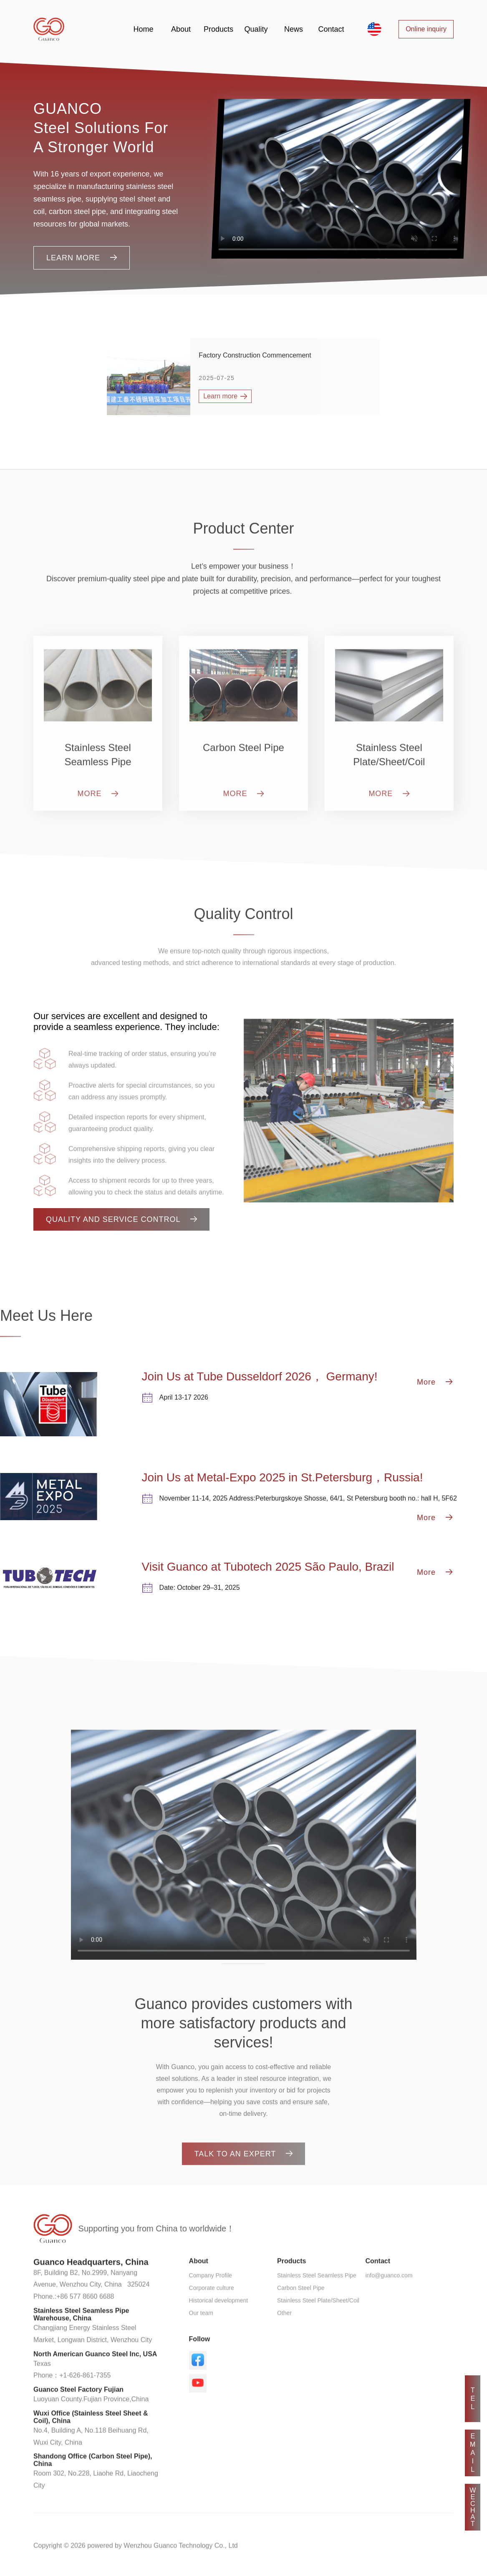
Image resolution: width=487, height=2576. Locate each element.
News (293, 29)
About (181, 29)
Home (143, 29)
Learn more (81, 258)
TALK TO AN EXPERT (243, 2171)
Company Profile (210, 2302)
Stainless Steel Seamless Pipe (316, 2302)
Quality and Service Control (121, 1219)
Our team (201, 2340)
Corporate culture (211, 2315)
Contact (331, 29)
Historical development (218, 2327)
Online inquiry (426, 29)
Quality (256, 29)
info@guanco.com (388, 2302)
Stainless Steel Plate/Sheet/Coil (318, 2327)
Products (218, 29)
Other (284, 2340)
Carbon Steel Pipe (301, 2315)
